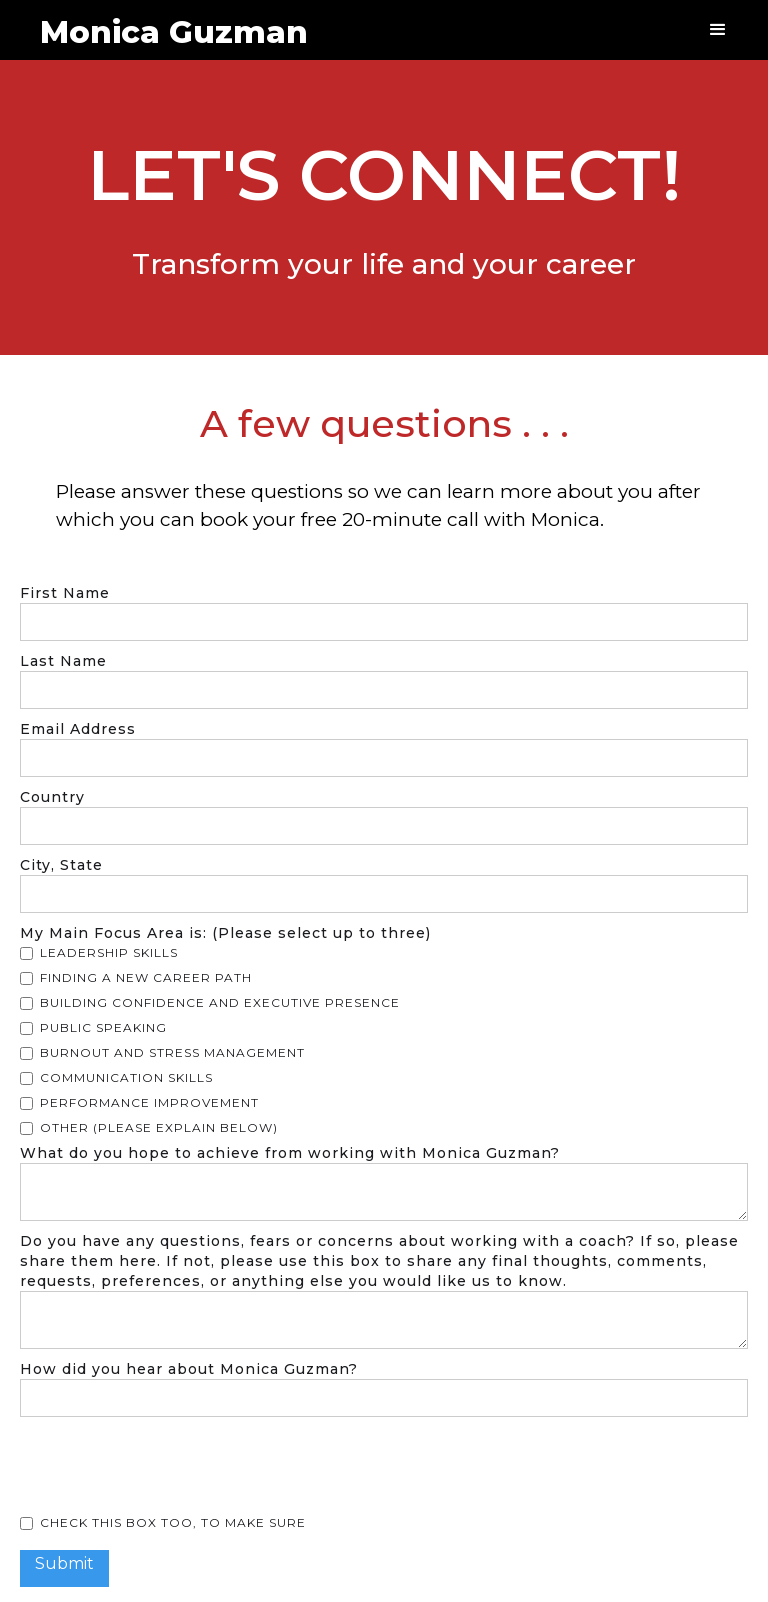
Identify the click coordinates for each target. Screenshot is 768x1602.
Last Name (63, 661)
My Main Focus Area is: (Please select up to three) (225, 933)
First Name (65, 593)
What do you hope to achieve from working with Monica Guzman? (290, 1153)
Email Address (78, 729)
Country (52, 797)
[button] (718, 30)
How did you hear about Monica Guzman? (189, 1369)
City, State (61, 865)
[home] (164, 23)
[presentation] (172, 1466)
